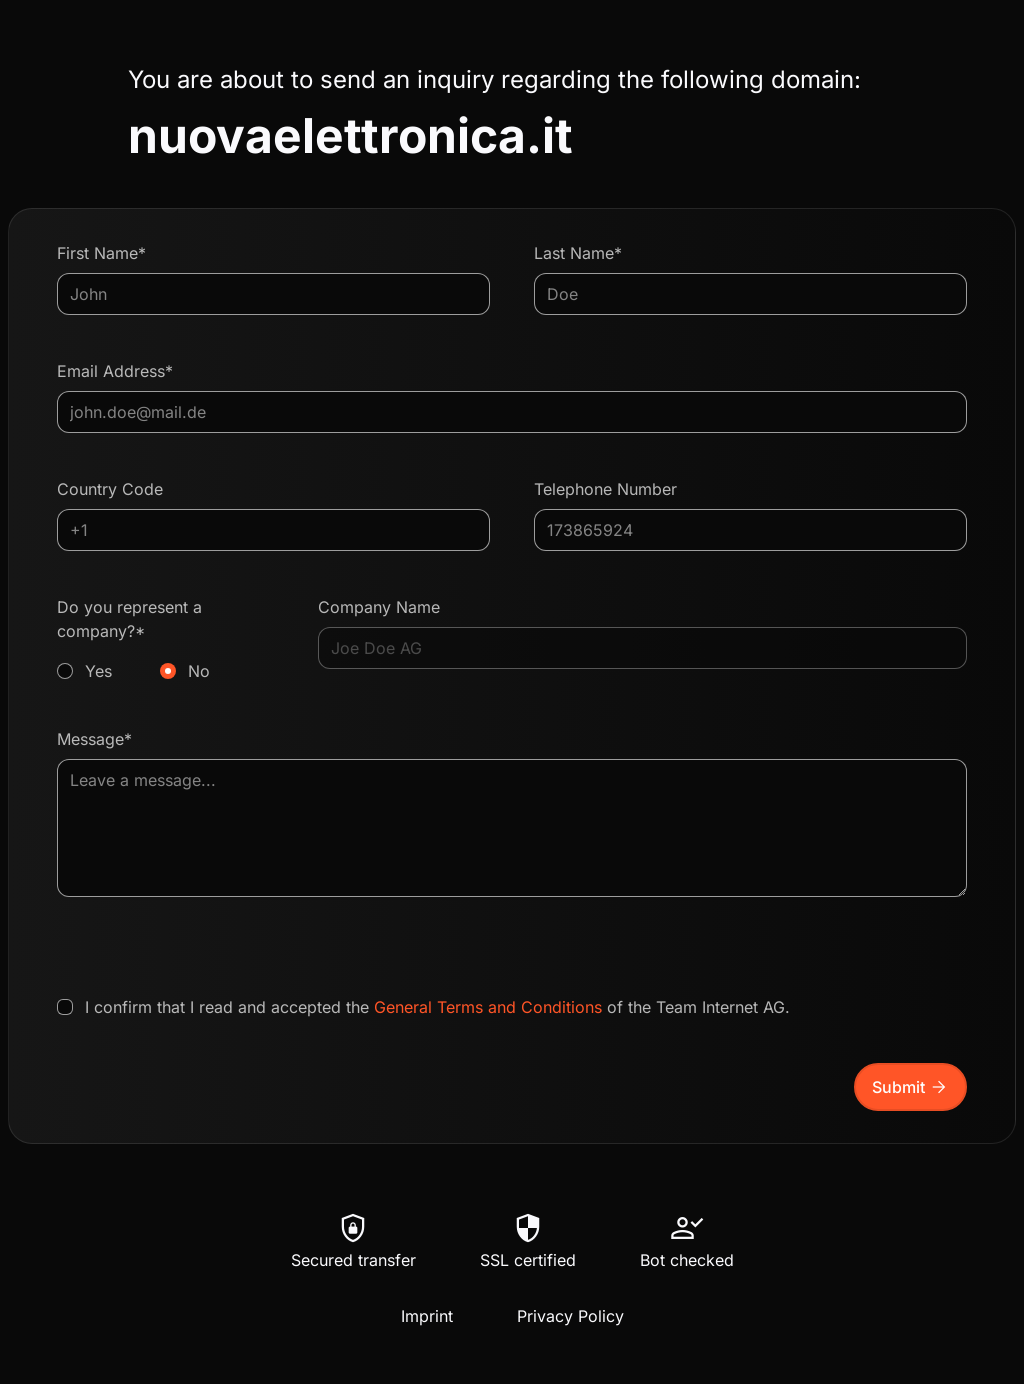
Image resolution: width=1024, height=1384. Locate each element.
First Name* (101, 253)
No (199, 671)
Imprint (427, 1316)
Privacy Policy (570, 1316)
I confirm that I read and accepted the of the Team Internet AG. (437, 1007)
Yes (98, 671)
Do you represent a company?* (165, 640)
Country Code (110, 489)
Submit (910, 1087)
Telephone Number (605, 489)
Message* (94, 739)
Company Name (379, 607)
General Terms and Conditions (488, 1007)
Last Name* (578, 253)
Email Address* (115, 371)
